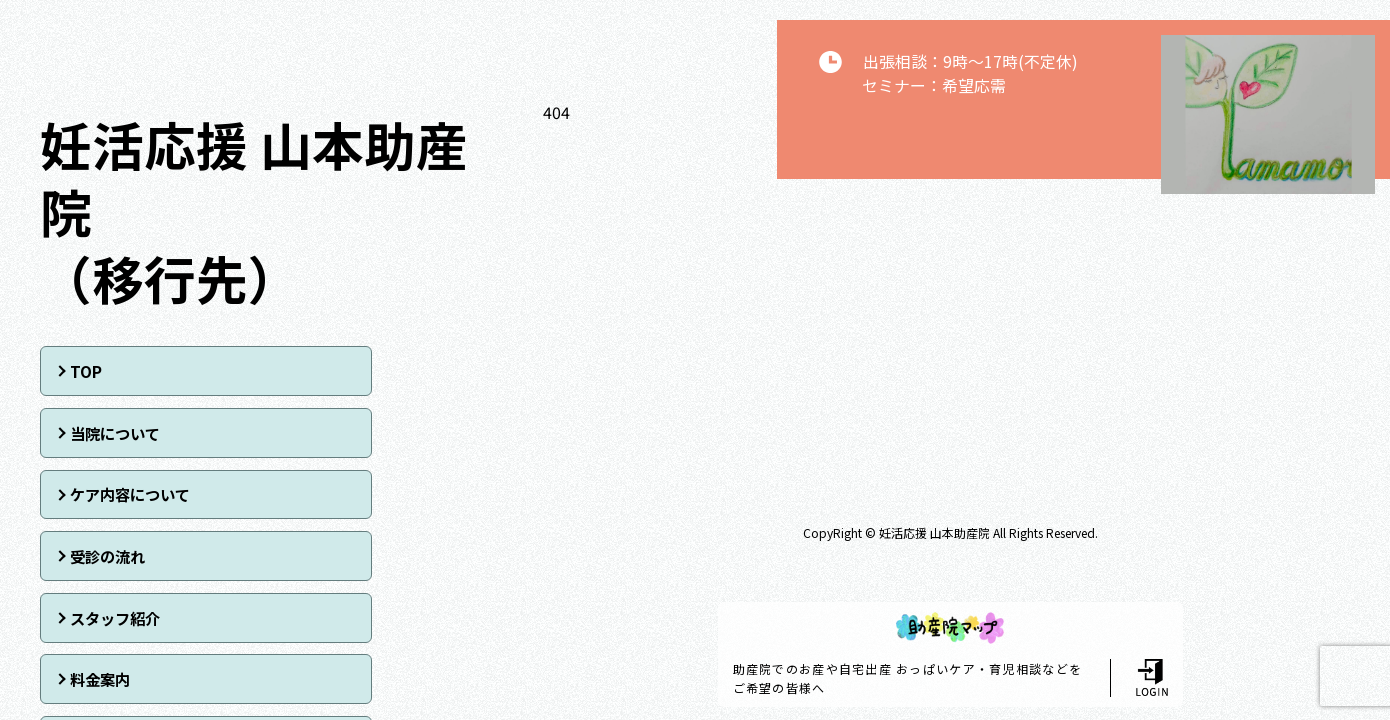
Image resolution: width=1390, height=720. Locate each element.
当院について (346, 370)
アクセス (93, 553)
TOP (80, 370)
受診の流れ (339, 431)
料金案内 (332, 492)
